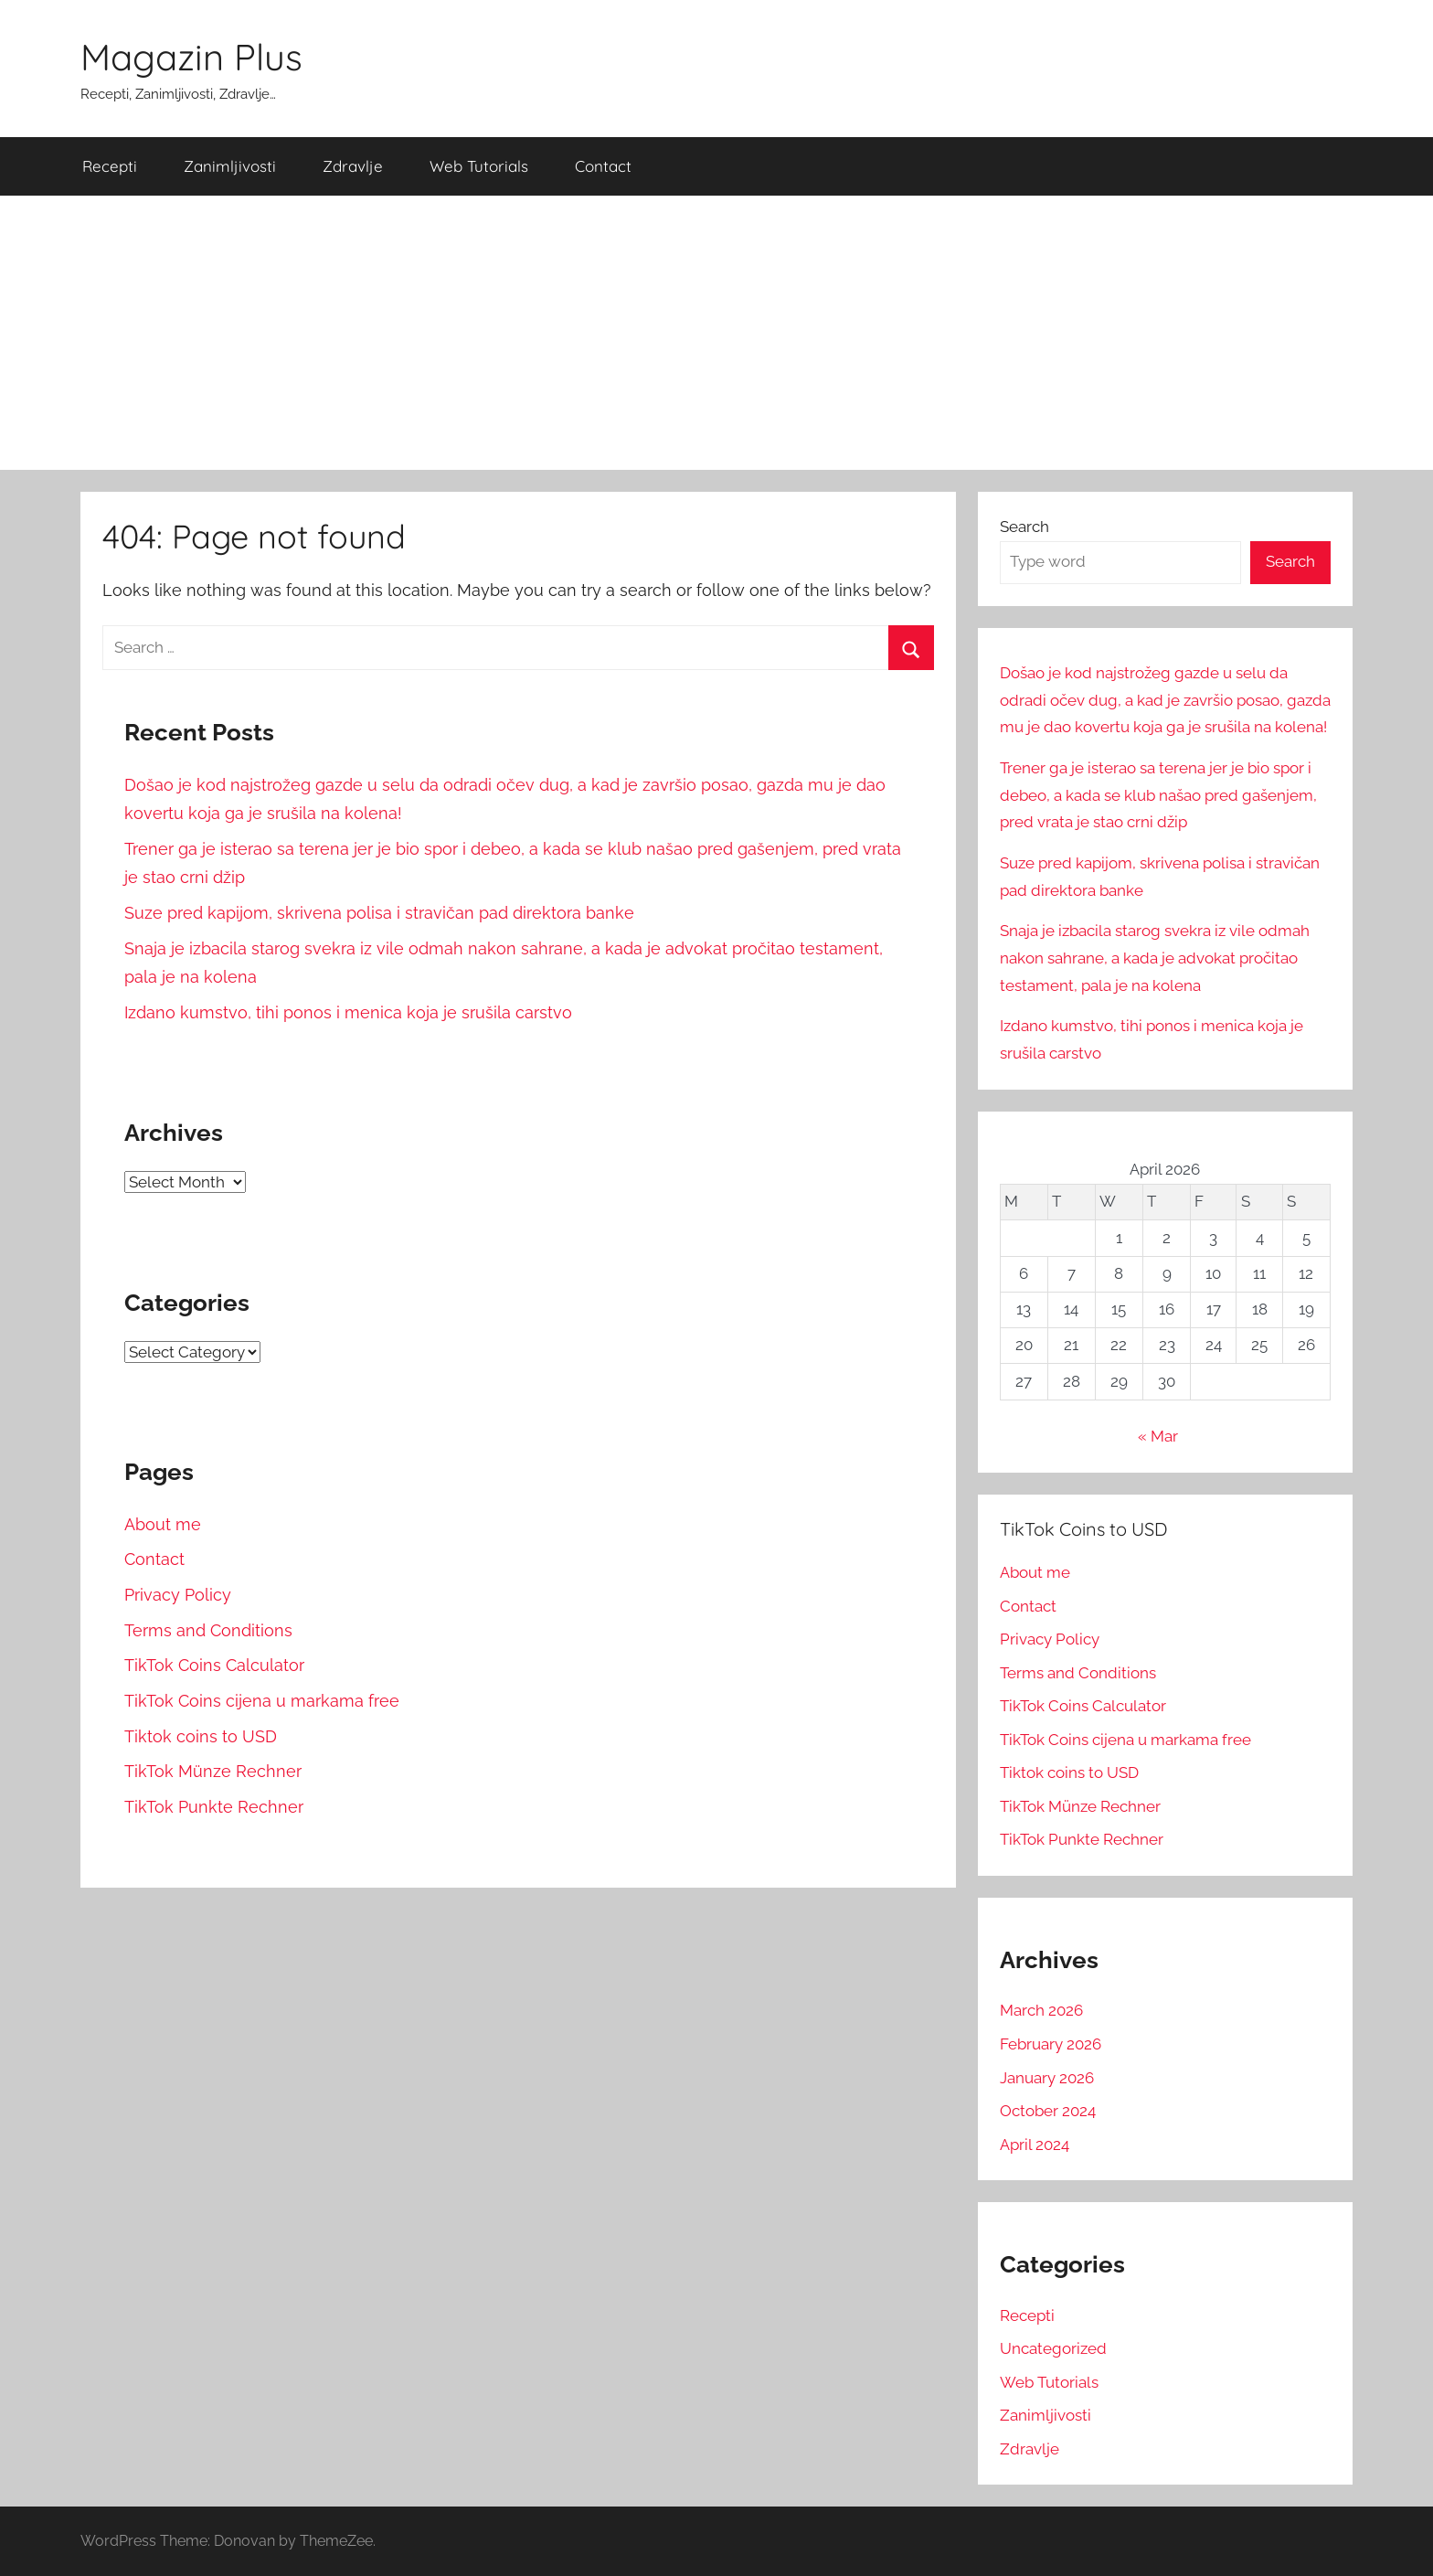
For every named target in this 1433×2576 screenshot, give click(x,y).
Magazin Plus (191, 57)
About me (162, 1524)
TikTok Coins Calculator (214, 1665)
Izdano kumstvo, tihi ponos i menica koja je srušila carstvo (348, 1012)
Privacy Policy (177, 1594)
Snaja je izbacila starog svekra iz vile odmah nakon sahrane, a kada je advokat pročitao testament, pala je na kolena (1155, 958)
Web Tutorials (479, 166)
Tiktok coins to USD (200, 1736)
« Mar (1158, 1436)
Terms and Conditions (208, 1630)
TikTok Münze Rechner (213, 1771)
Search (1024, 526)
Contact (603, 166)
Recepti (109, 166)
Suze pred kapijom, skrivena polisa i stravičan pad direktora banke (379, 912)
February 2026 (1050, 2044)
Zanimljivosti (230, 166)
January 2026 (1047, 2078)
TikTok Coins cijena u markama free (261, 1700)
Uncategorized (1053, 2348)
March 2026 (1041, 2010)
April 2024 (1034, 2144)
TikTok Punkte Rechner (213, 1806)
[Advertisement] (716, 333)
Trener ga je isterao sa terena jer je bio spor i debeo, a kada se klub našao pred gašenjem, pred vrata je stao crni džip (1158, 795)
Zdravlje (353, 166)
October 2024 (1048, 2111)
